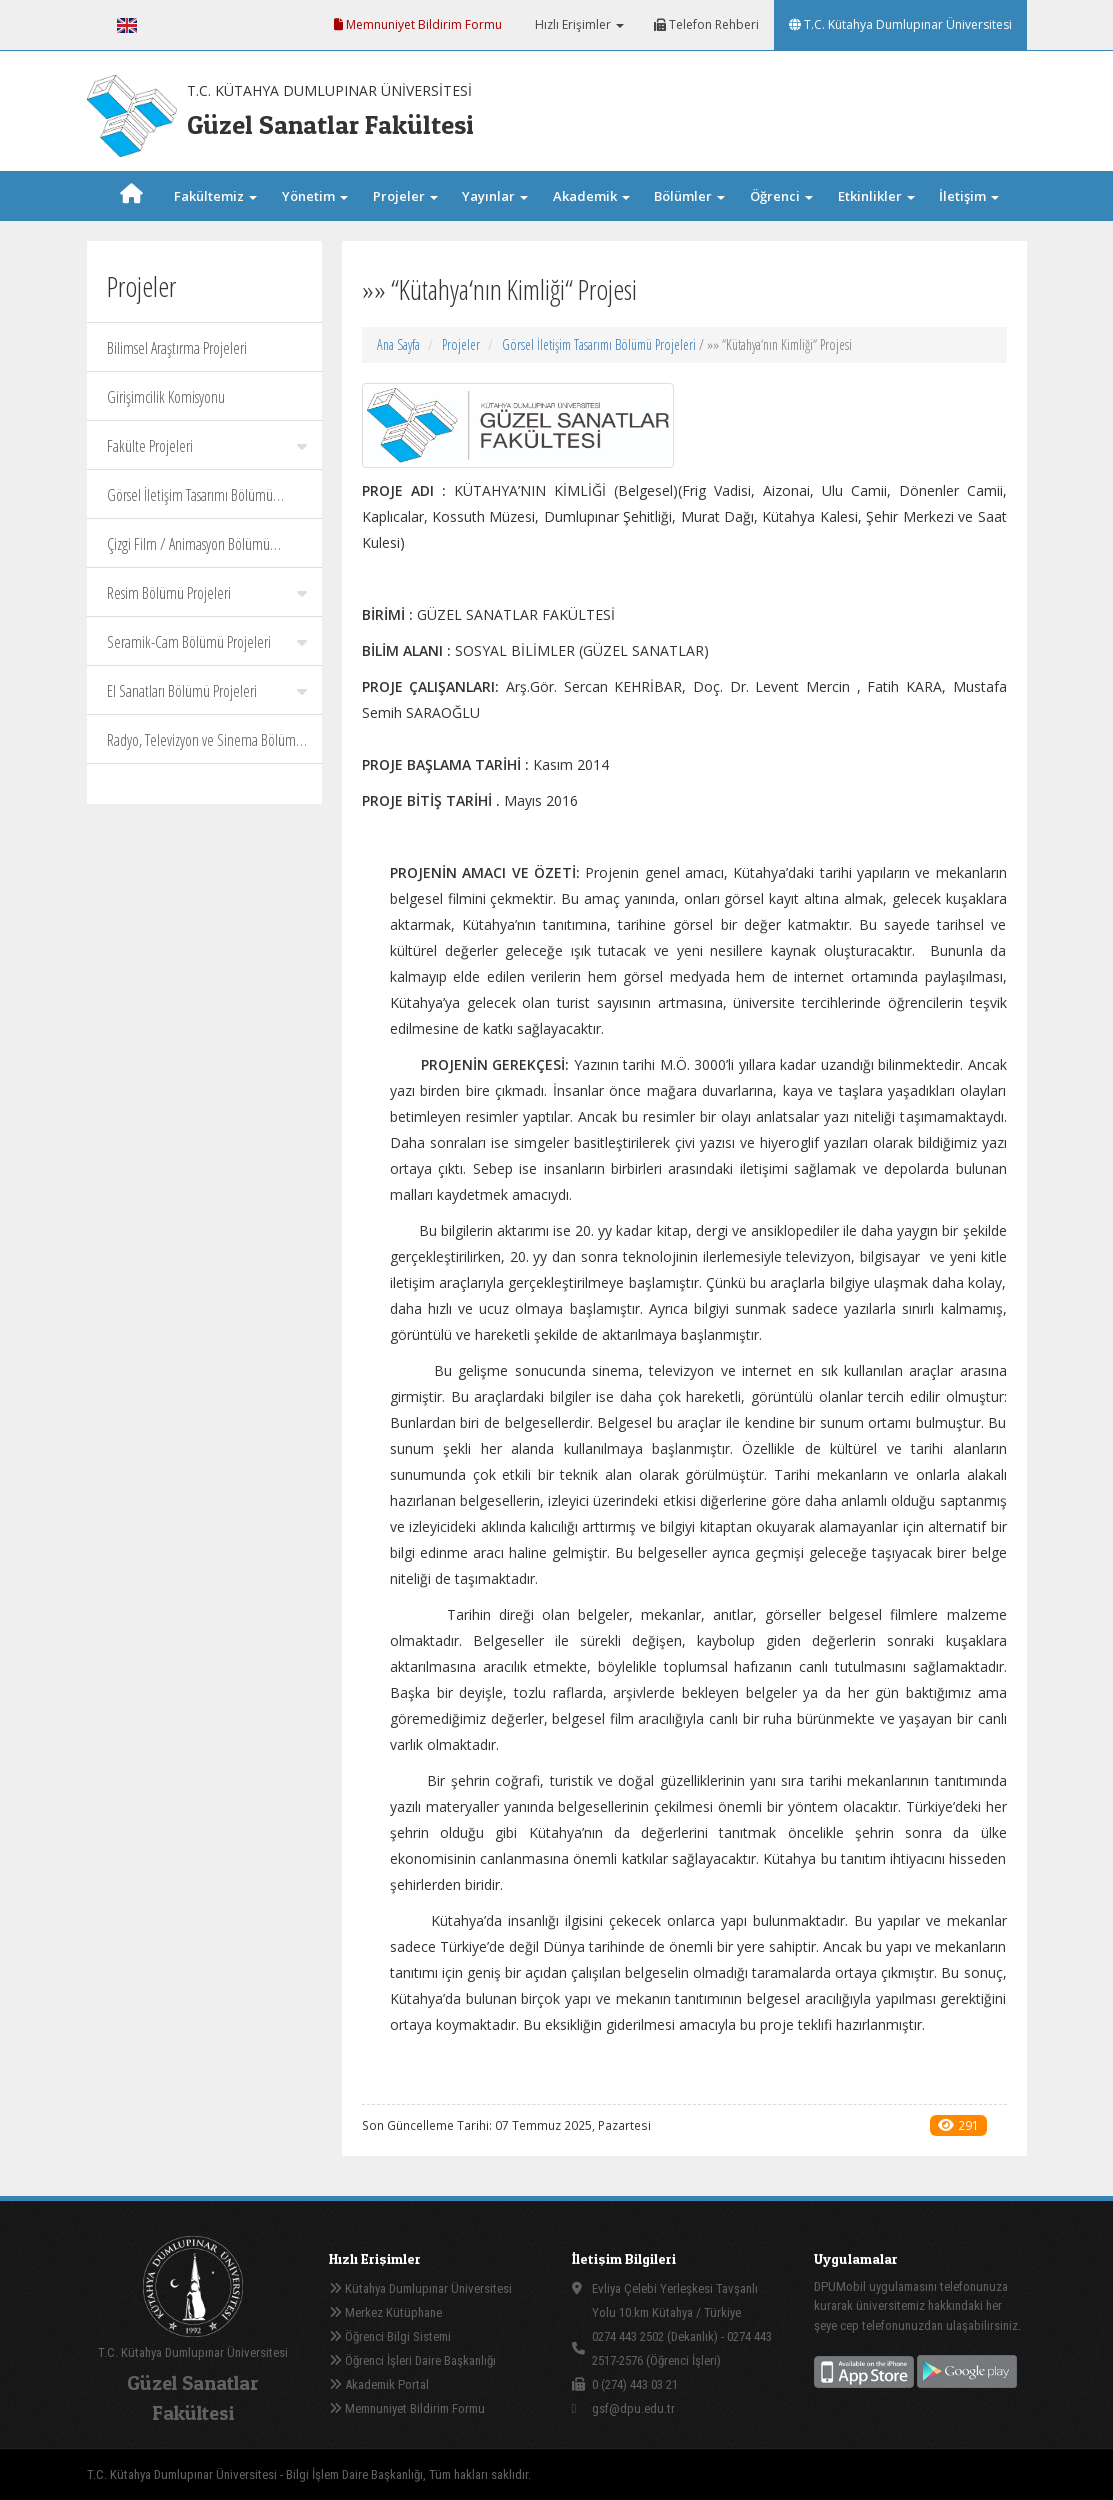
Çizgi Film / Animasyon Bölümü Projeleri (207, 550)
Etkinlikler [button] (876, 196)
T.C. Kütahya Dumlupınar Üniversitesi (900, 24)
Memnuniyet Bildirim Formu (418, 24)
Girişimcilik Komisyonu (166, 397)
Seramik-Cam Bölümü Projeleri (207, 642)
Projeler (461, 344)
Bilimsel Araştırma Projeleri (177, 348)
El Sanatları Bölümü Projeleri (207, 691)
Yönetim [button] (315, 196)
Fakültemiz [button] (215, 196)
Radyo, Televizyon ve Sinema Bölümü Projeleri (205, 746)
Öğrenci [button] (781, 196)
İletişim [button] (969, 196)
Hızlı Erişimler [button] (578, 24)
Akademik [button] (591, 196)
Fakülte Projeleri (207, 446)
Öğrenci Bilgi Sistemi (390, 2336)
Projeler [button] (405, 196)
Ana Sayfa (398, 344)
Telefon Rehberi (706, 24)
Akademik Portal (379, 2384)
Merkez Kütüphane (385, 2312)
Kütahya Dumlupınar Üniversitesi (420, 2288)
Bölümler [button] (689, 196)
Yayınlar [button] (495, 196)
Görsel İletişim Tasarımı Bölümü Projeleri (190, 501)
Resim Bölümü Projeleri (207, 593)
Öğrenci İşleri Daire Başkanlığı (412, 2360)
